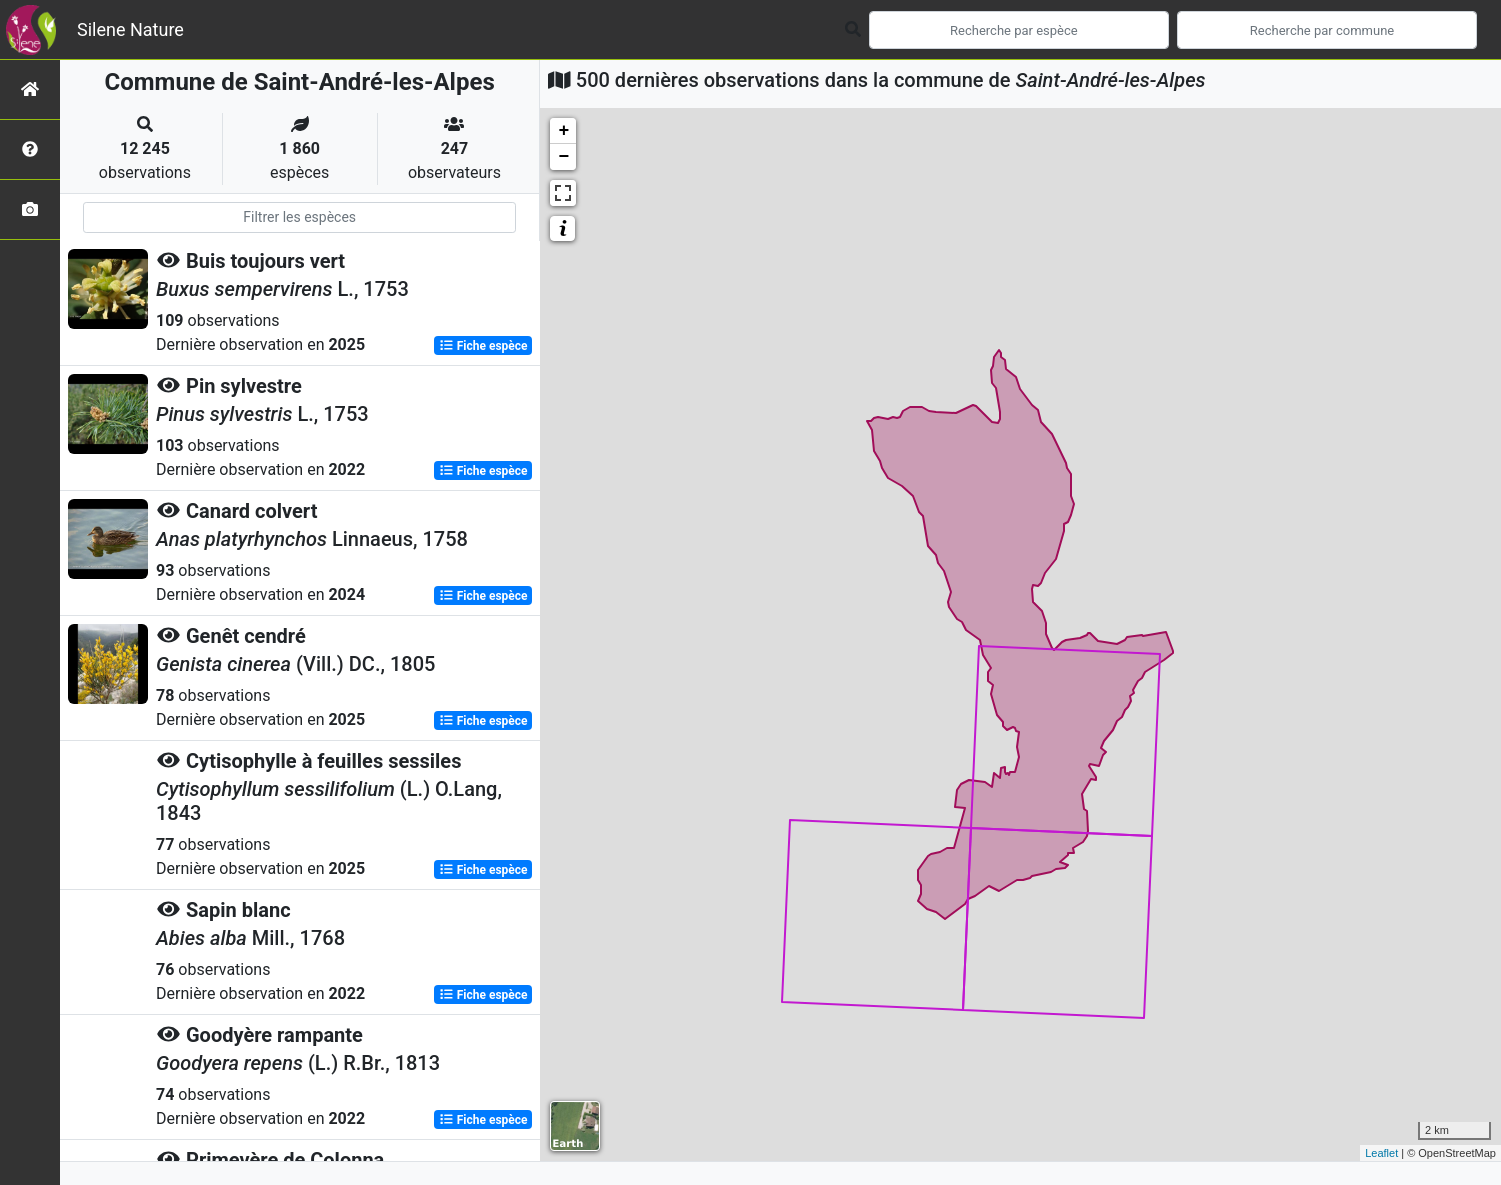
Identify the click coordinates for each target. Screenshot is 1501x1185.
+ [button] (563, 131)
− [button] (563, 157)
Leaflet (1381, 1153)
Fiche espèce (483, 346)
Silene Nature (130, 29)
